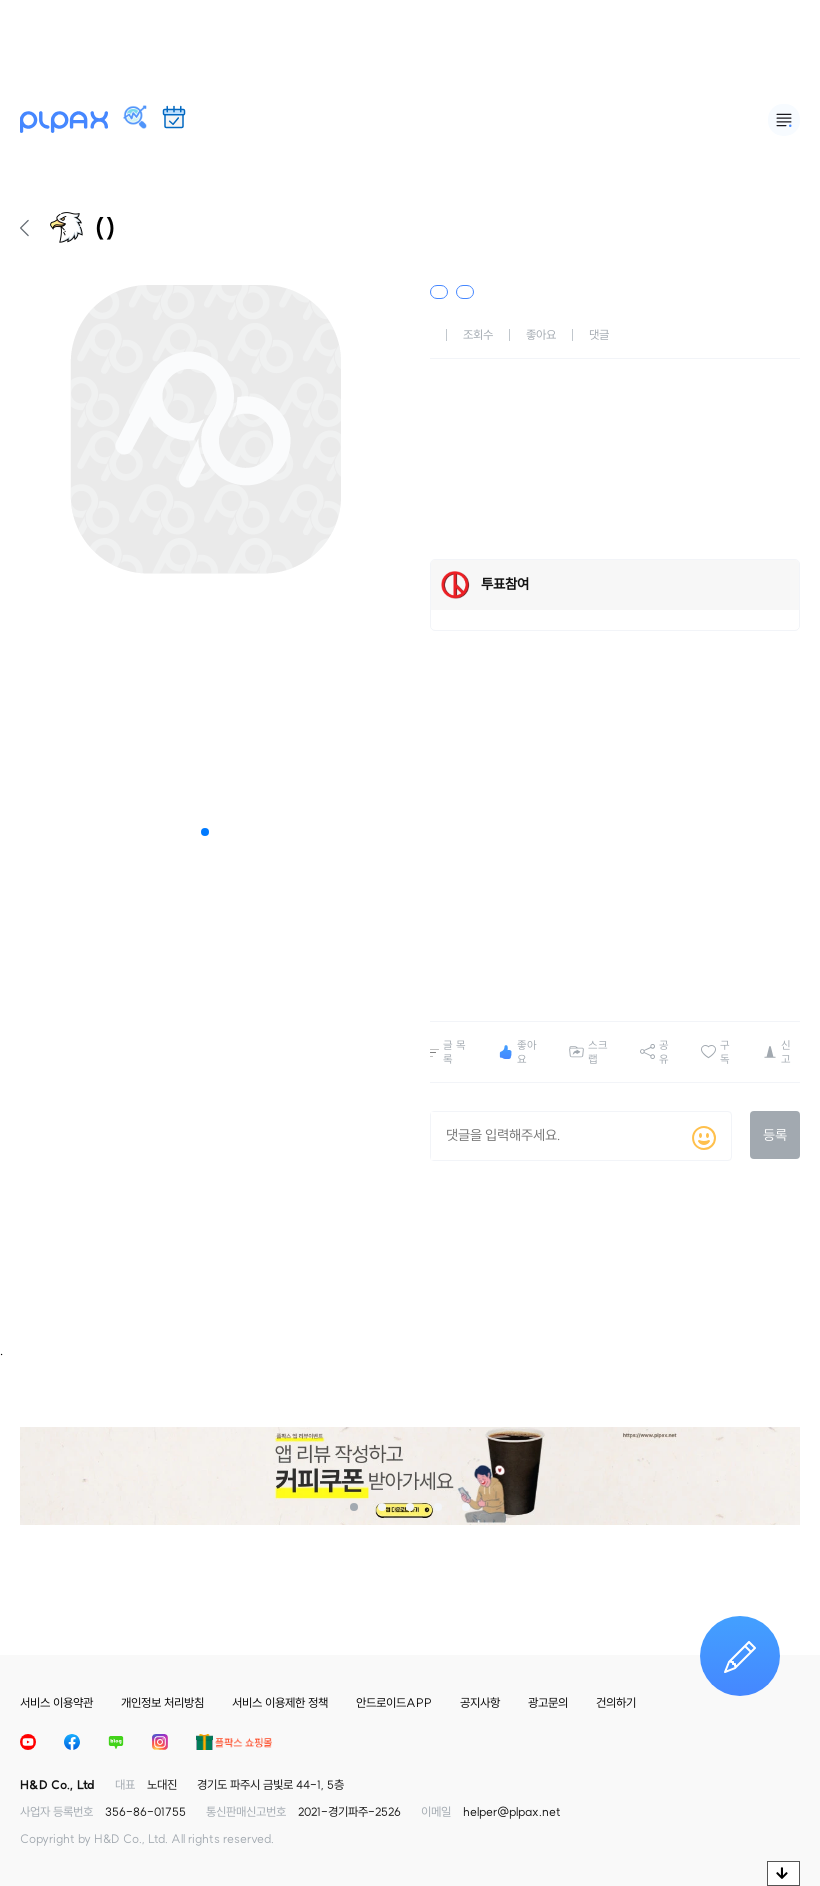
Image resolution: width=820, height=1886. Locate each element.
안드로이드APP (394, 1702)
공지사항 (480, 1702)
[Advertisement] (410, 45)
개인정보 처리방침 (162, 1702)
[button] (205, 832)
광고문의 (548, 1702)
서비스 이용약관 (56, 1702)
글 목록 (454, 1052)
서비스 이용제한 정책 (280, 1702)
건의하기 (616, 1702)
